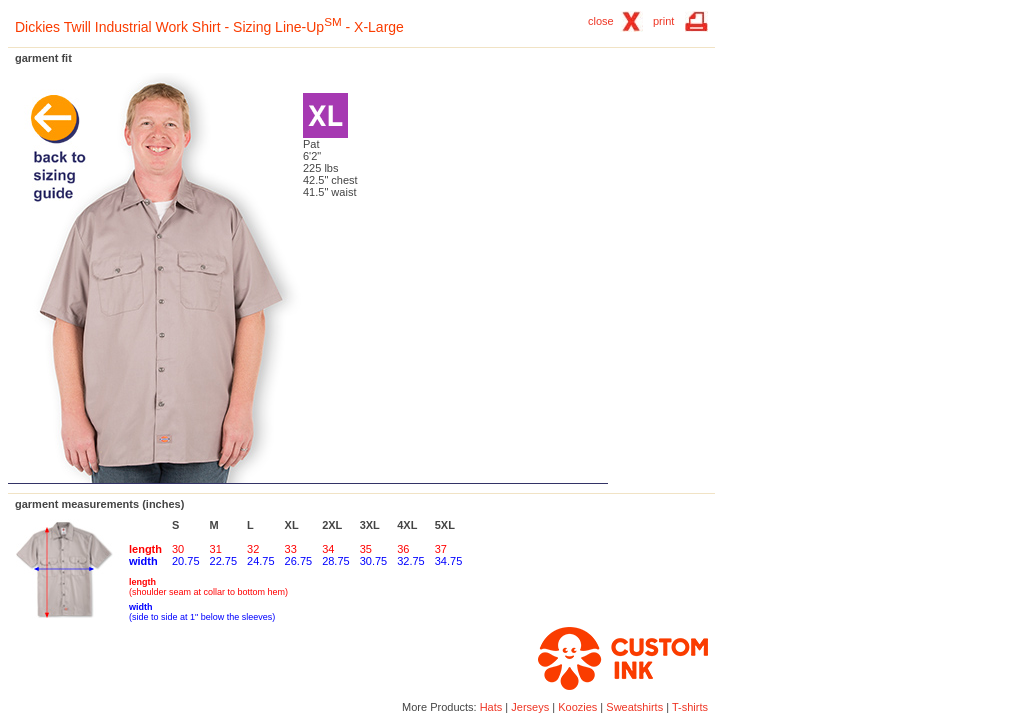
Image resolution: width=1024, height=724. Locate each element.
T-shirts (690, 707)
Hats (491, 707)
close (601, 21)
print (663, 21)
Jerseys (530, 707)
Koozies (577, 707)
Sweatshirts (634, 707)
